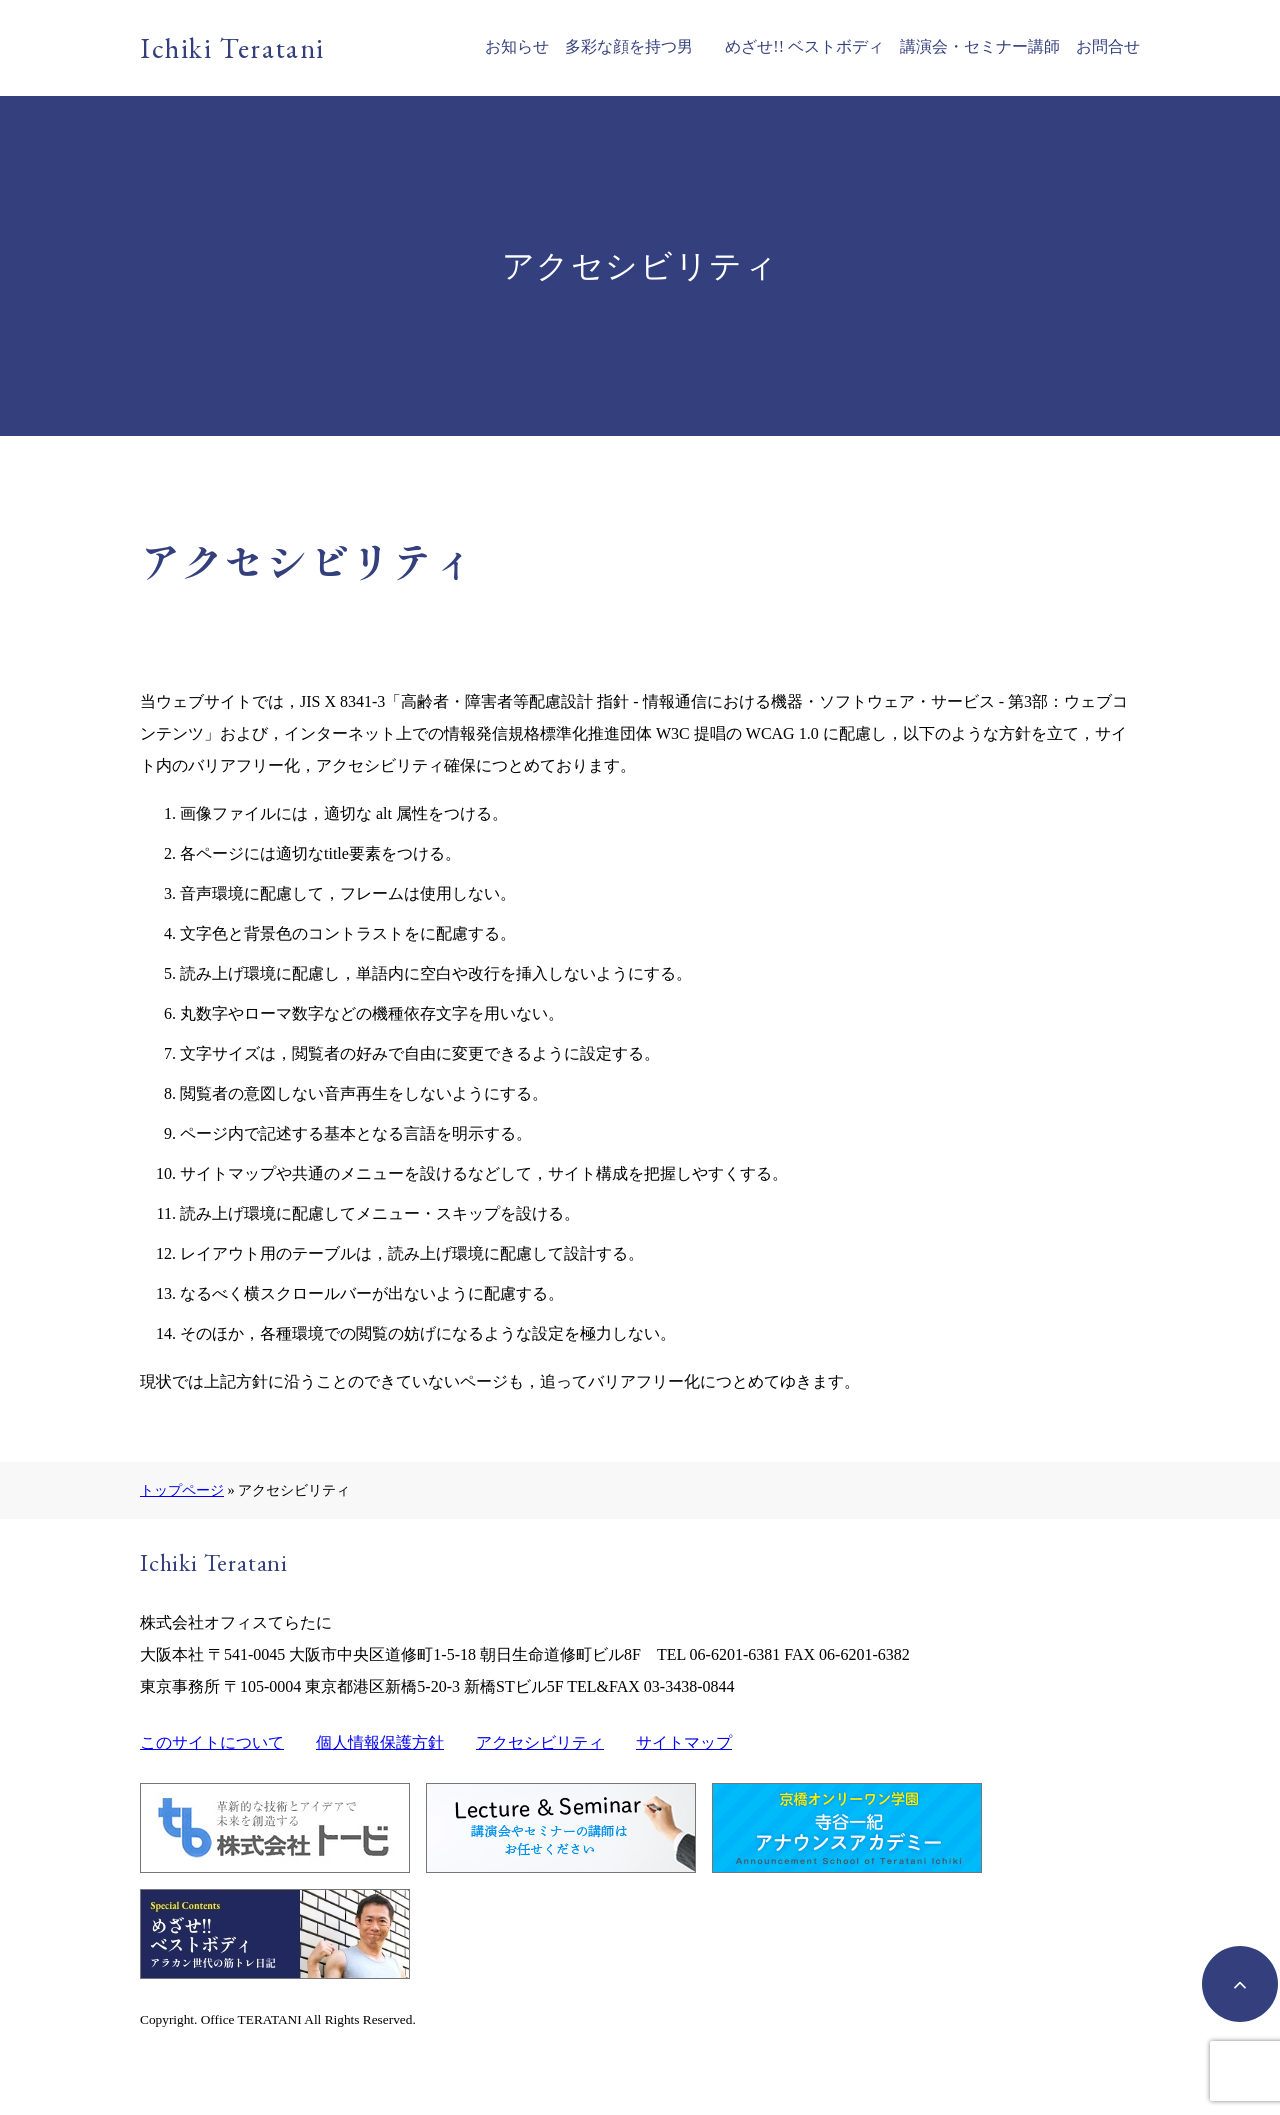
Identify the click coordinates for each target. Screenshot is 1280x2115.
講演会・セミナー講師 (980, 46)
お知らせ (517, 46)
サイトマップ (684, 1742)
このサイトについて (212, 1742)
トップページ (182, 1490)
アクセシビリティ (540, 1742)
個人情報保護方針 (380, 1742)
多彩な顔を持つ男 (629, 46)
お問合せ (1108, 46)
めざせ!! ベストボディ (804, 46)
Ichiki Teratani (232, 48)
